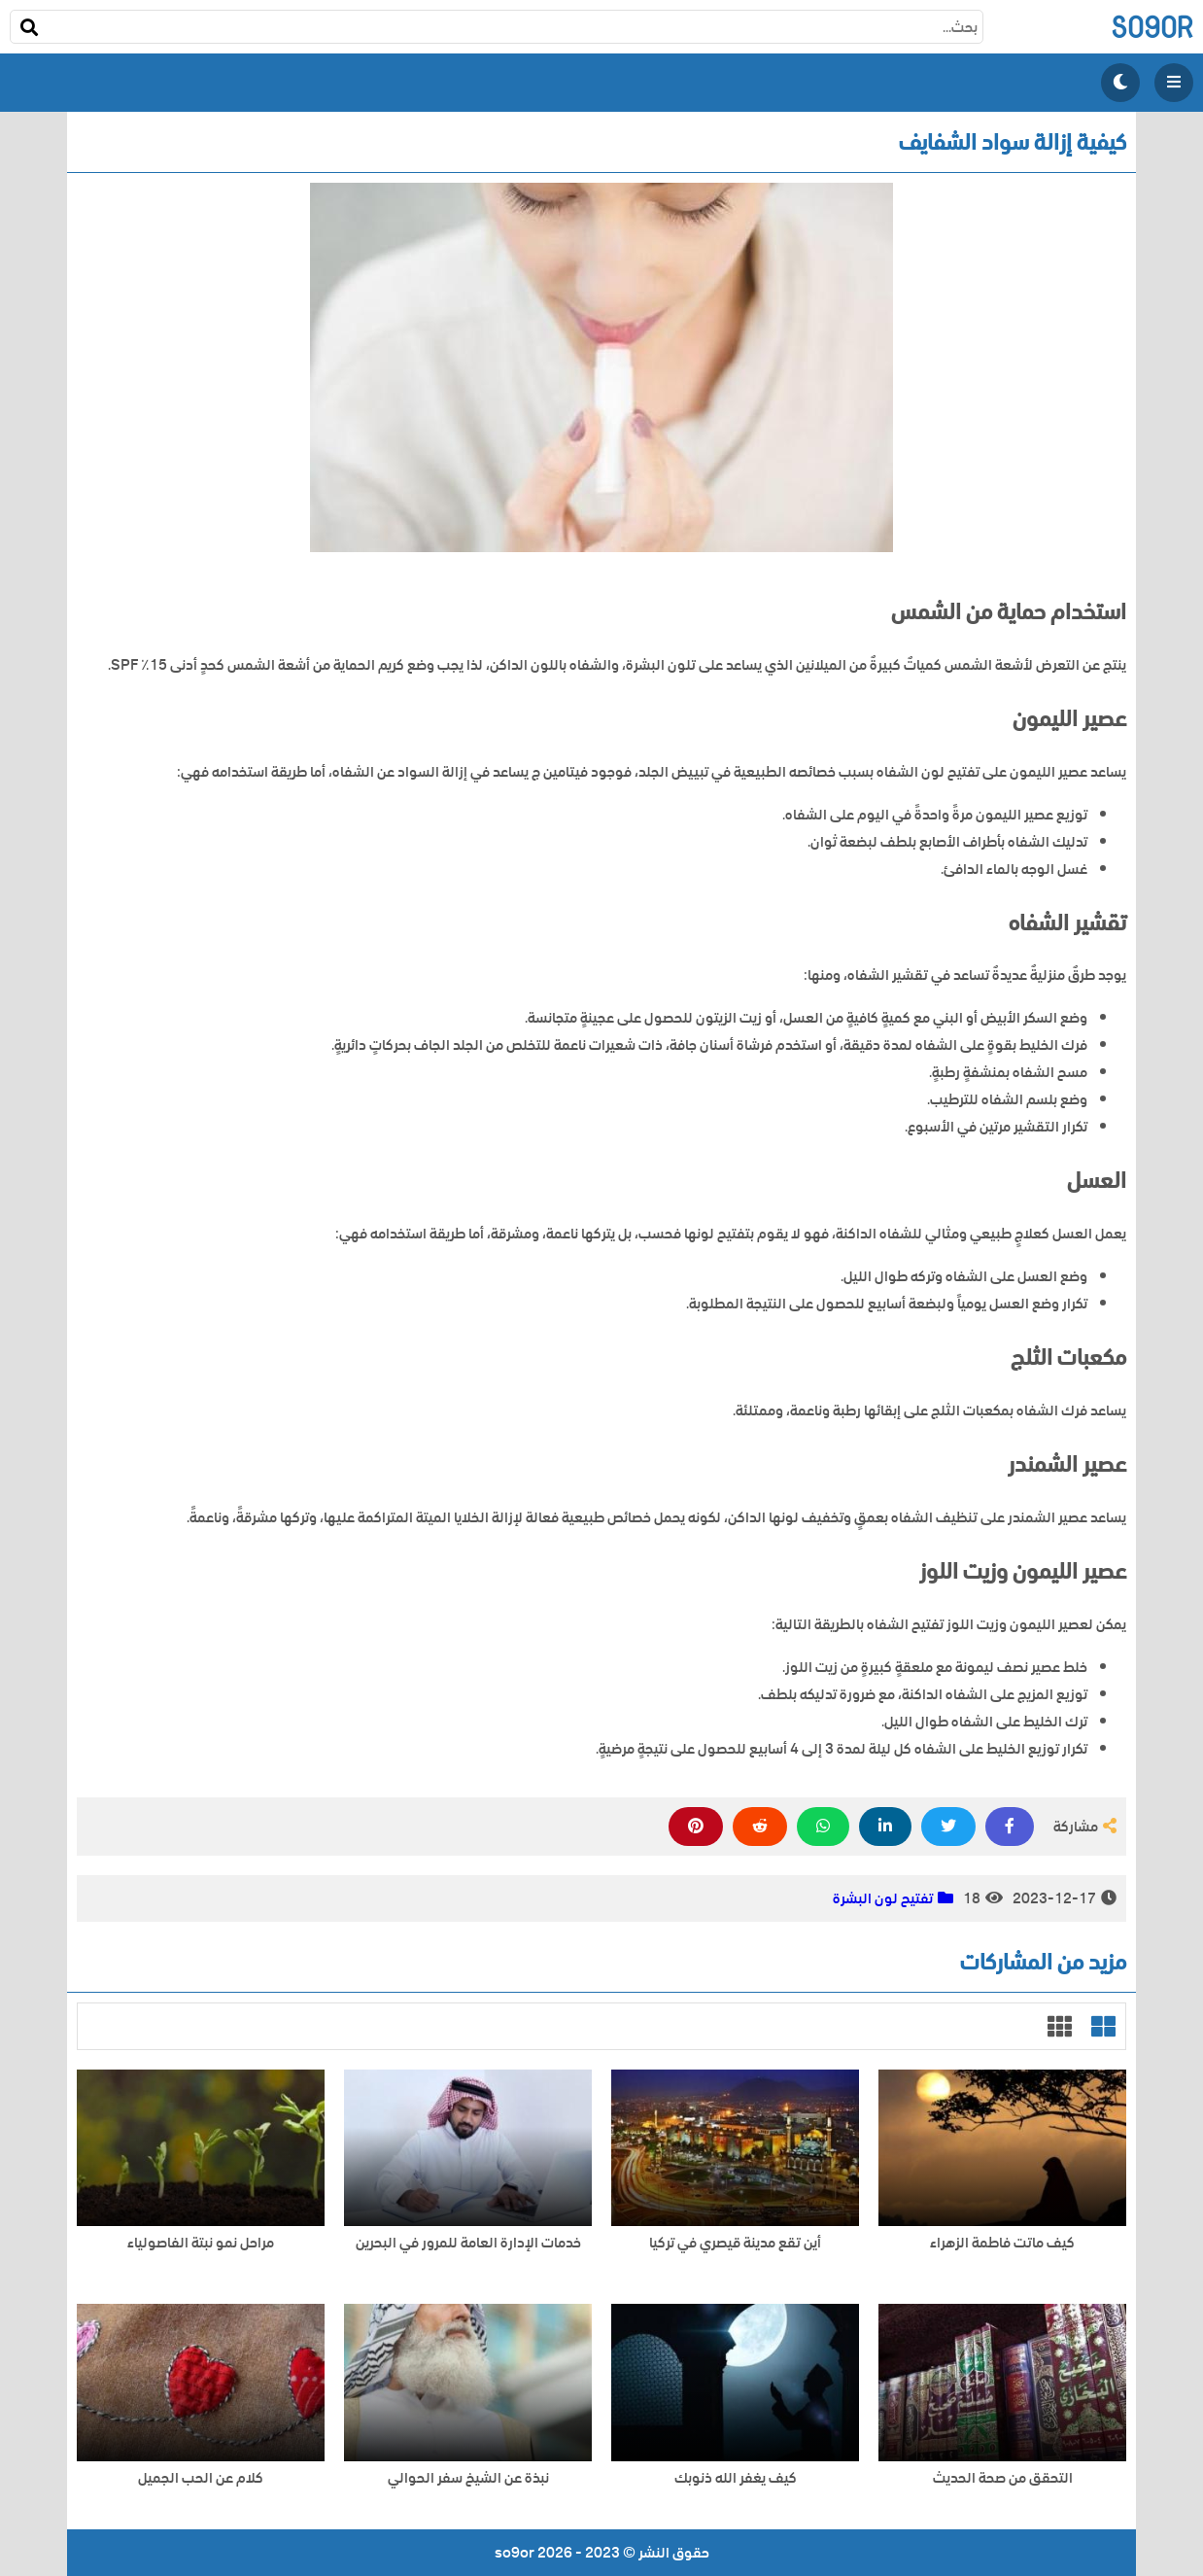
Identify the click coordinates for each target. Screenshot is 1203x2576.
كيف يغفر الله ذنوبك (735, 2478)
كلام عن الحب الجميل (200, 2478)
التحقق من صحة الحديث (1003, 2478)
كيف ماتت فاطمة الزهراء (1002, 2243)
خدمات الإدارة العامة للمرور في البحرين (468, 2243)
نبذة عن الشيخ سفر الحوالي (468, 2478)
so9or (1152, 27)
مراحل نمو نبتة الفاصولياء (200, 2243)
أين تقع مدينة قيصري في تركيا (735, 2243)
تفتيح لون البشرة (883, 1898)
